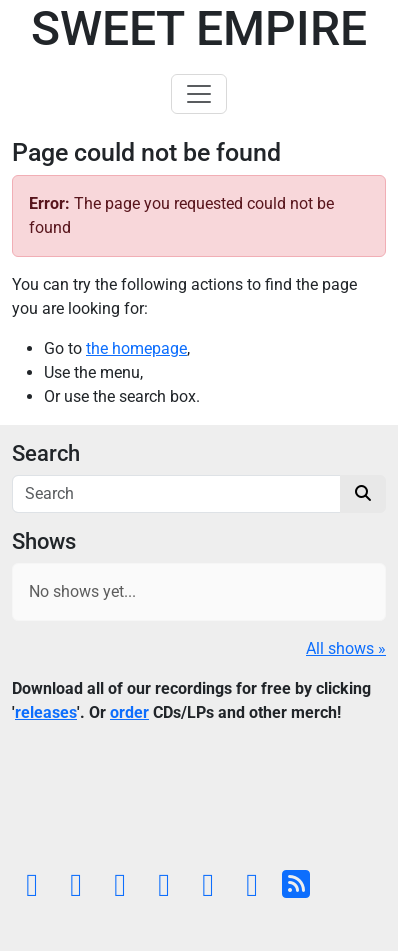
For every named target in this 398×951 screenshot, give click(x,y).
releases (46, 712)
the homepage (136, 348)
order (129, 712)
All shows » (346, 648)
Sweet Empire (199, 28)
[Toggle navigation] (199, 94)
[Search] (176, 494)
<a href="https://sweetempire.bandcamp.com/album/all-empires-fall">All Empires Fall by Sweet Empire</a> (199, 801)
